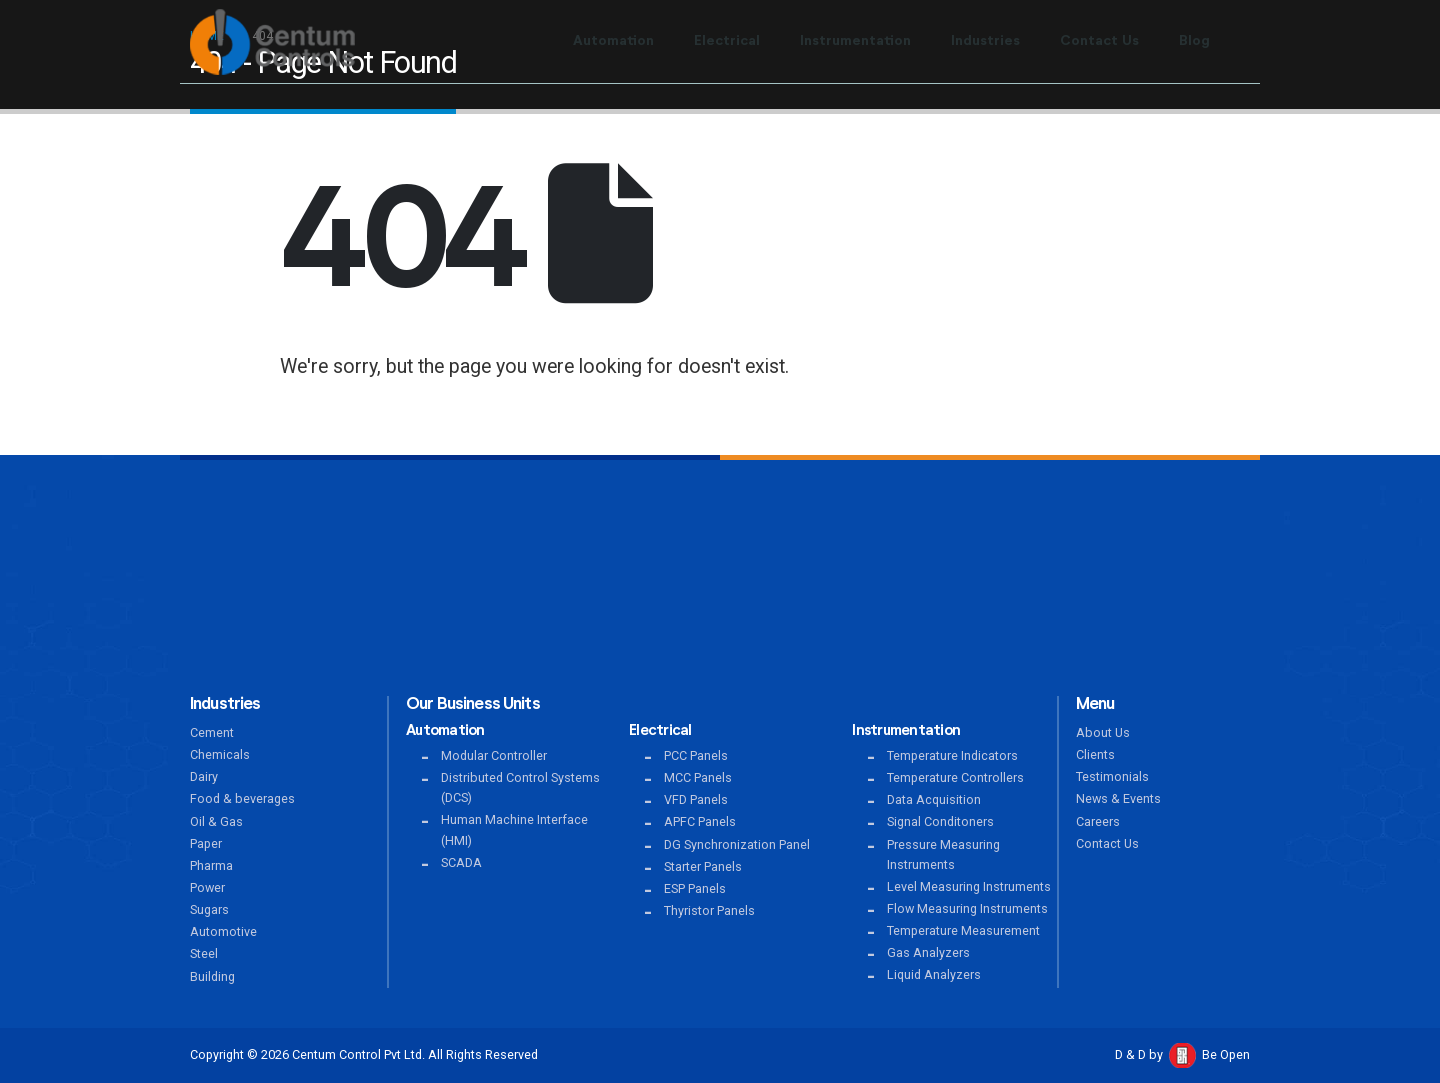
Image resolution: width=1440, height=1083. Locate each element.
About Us (1103, 732)
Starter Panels (703, 866)
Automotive (223, 931)
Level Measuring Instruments (969, 886)
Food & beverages (242, 798)
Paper (206, 843)
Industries (985, 41)
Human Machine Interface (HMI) (514, 829)
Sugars (209, 909)
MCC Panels (698, 777)
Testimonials (1112, 776)
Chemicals (220, 754)
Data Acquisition (934, 799)
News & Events (1118, 798)
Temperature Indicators (952, 755)
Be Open (1226, 1054)
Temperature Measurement (963, 930)
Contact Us (1099, 41)
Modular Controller (494, 755)
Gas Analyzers (928, 952)
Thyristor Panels (709, 910)
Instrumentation (855, 41)
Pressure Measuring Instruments (943, 854)
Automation (613, 41)
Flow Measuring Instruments (967, 908)
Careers (1098, 821)
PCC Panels (696, 755)
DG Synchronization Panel (737, 844)
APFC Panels (700, 821)
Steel (204, 953)
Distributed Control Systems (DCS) (520, 787)
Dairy (204, 776)
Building (212, 976)
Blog (1194, 41)
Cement (212, 732)
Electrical (727, 41)
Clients (1095, 754)
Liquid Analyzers (934, 974)
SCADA (461, 862)
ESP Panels (695, 888)
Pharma (211, 865)
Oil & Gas (216, 821)
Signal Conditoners (940, 821)
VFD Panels (696, 799)
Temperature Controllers (955, 777)
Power (207, 887)
